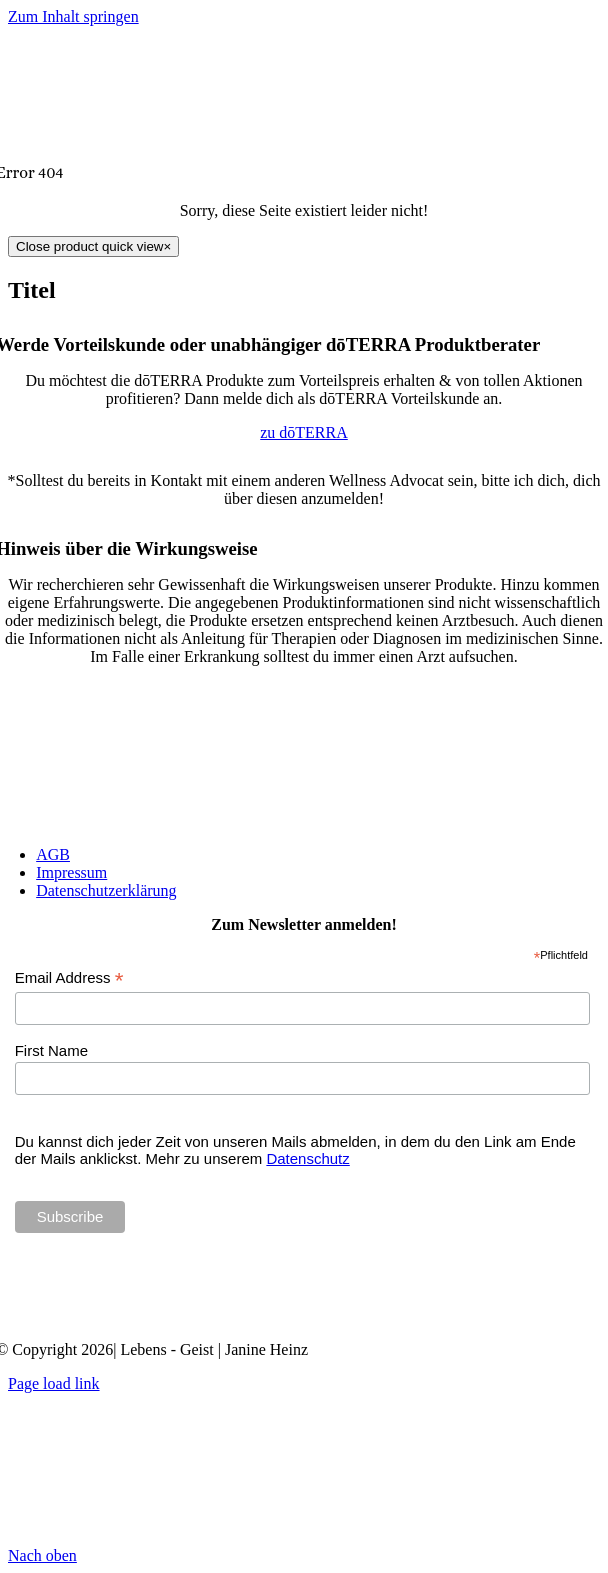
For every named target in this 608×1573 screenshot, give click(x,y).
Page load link (54, 1383)
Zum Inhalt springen (73, 16)
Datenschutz (307, 1158)
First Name (51, 1050)
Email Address (69, 978)
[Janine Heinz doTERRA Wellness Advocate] (304, 1315)
